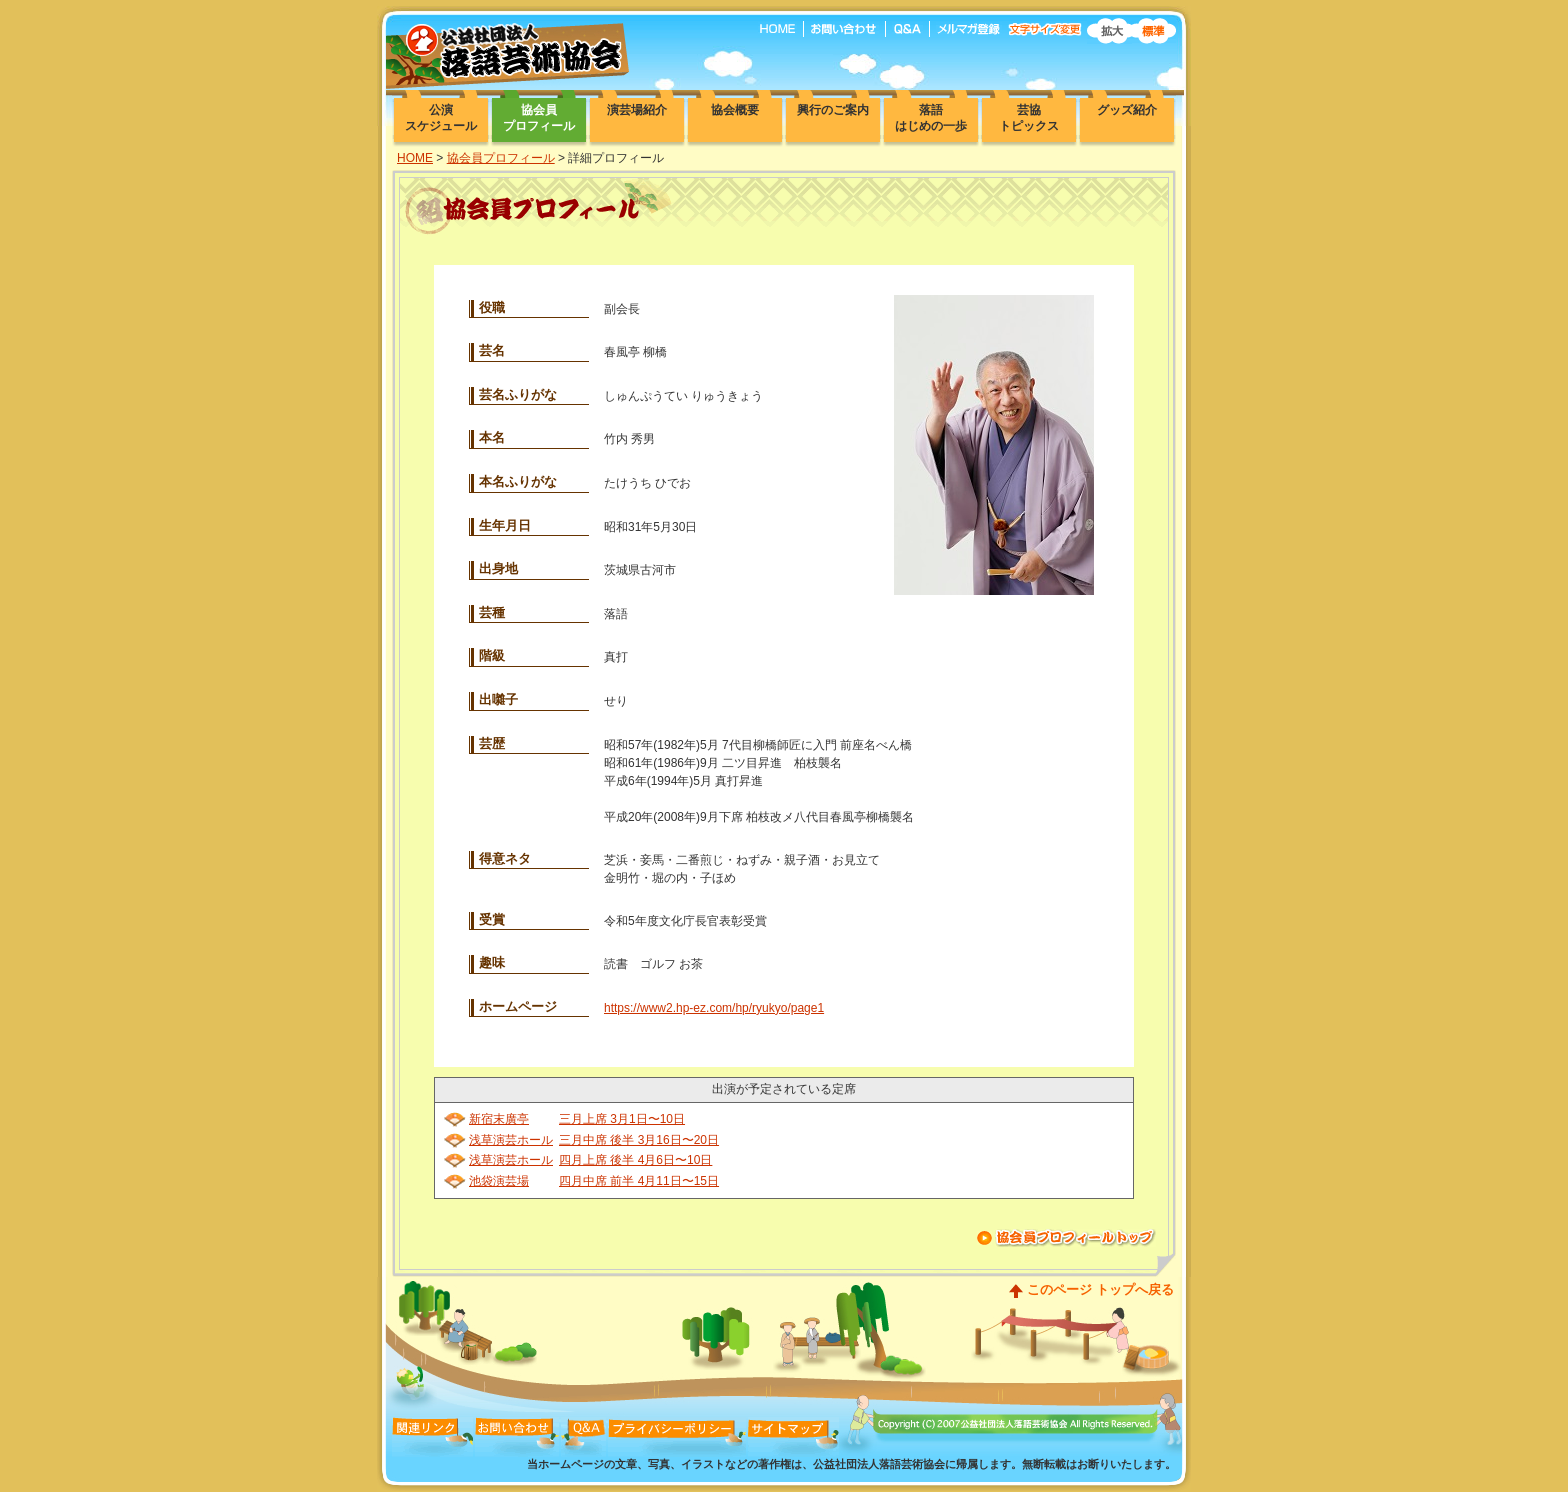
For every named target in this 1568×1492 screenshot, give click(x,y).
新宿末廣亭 (499, 1119)
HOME (415, 158)
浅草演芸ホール (511, 1140)
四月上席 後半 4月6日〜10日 (635, 1160)
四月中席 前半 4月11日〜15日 (639, 1181)
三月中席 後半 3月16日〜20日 (639, 1140)
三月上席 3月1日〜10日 (622, 1119)
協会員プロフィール (501, 158)
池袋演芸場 (499, 1181)
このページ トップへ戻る (1100, 1289)
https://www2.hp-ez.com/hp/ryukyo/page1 (714, 1008)
